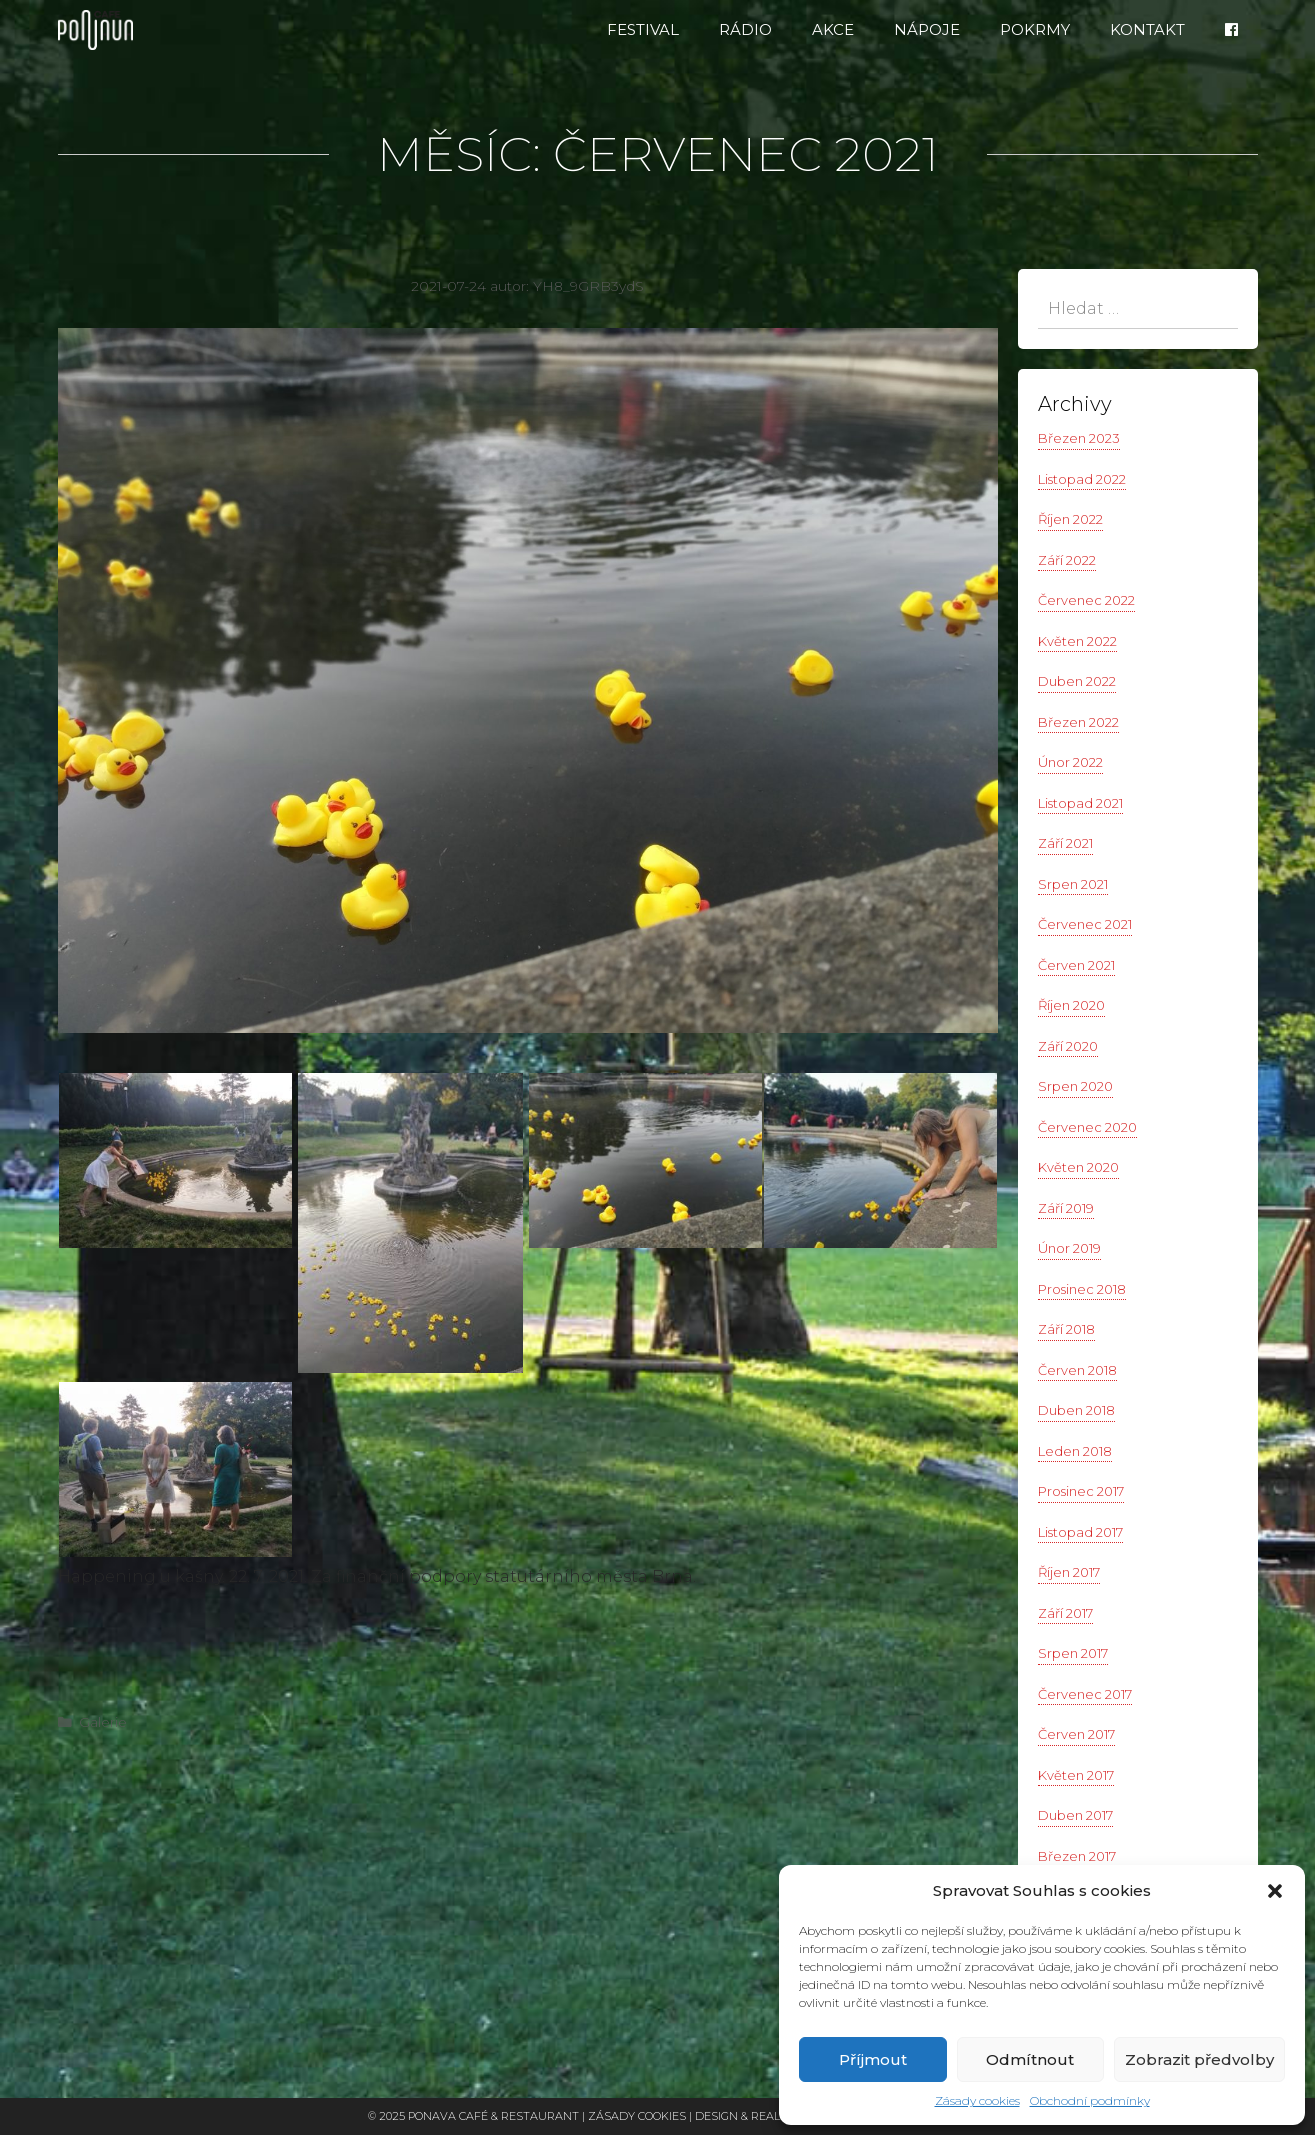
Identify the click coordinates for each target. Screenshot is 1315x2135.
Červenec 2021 (1085, 924)
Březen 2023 (1079, 438)
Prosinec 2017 (1081, 1491)
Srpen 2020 (1075, 1086)
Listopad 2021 (1080, 803)
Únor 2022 (1070, 762)
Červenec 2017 (1085, 1694)
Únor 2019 (1069, 1248)
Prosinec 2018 (1082, 1289)
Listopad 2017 (1080, 1532)
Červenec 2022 (1086, 600)
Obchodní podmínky (1090, 2100)
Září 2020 (1068, 1046)
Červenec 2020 (1087, 1127)
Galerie (103, 1722)
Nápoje (927, 29)
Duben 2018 (1076, 1410)
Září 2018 (1066, 1329)
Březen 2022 (1078, 722)
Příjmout (873, 2059)
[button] (1275, 1891)
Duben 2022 (1077, 681)
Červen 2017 (1076, 1734)
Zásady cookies (977, 2100)
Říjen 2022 (1070, 519)
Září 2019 (1066, 1208)
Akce (833, 29)
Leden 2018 (1075, 1451)
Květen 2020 (1078, 1167)
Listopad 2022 (1082, 479)
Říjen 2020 (1071, 1005)
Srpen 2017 (1073, 1653)
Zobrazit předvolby (1199, 2059)
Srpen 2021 (1073, 884)
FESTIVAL (643, 29)
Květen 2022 (1077, 641)
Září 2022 (1067, 560)
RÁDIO (745, 29)
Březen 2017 (1077, 1856)
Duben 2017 (1075, 1815)
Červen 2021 (1076, 965)
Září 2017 (1065, 1613)
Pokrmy (1035, 29)
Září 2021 (1065, 843)
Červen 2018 (1077, 1370)
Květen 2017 (1076, 1775)
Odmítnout (1030, 2059)
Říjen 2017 (1069, 1572)
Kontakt (1147, 29)
